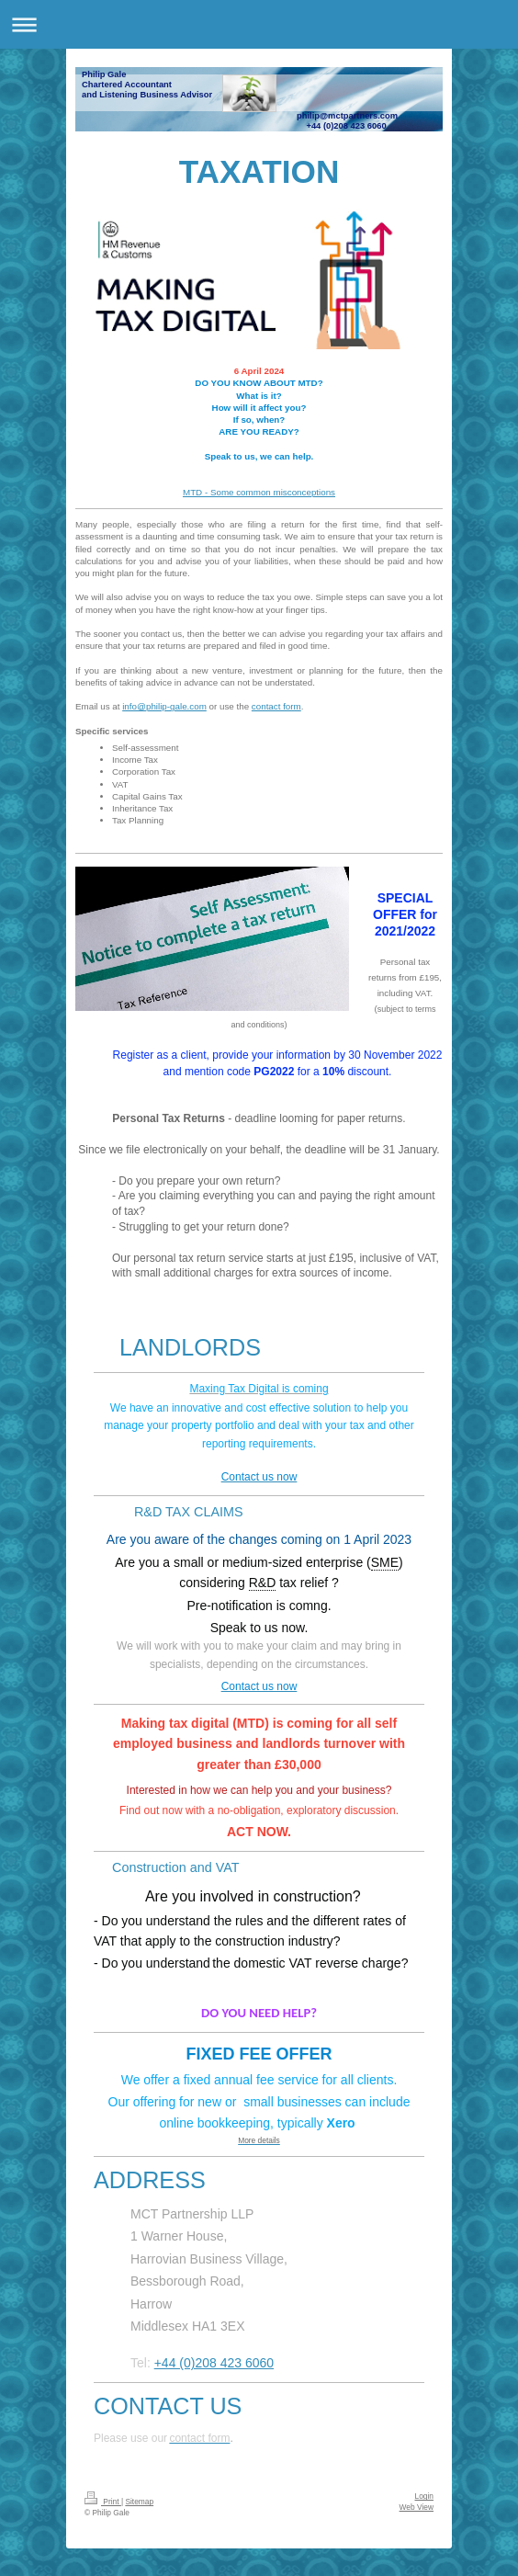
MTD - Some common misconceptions (259, 492)
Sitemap (139, 2501)
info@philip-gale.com (164, 706)
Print (102, 2501)
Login (424, 2496)
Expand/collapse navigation (259, 24)
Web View (417, 2507)
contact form (276, 706)
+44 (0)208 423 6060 (214, 2362)
